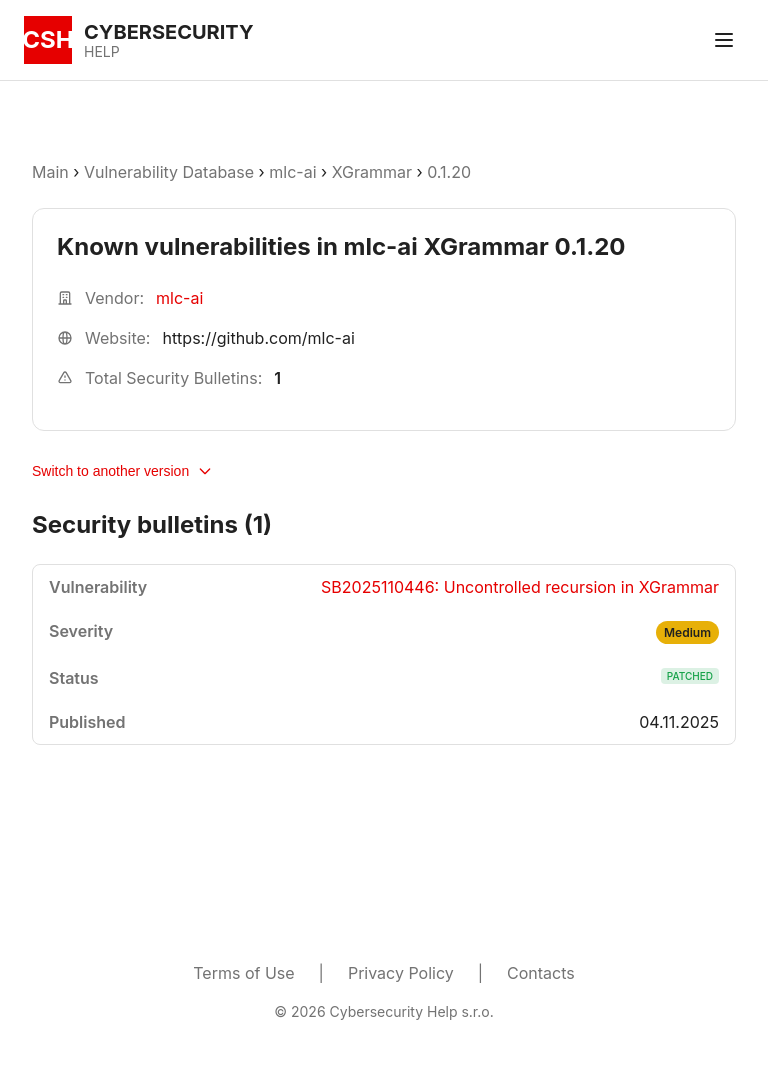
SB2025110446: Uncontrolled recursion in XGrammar (520, 587)
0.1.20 (449, 172)
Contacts (541, 973)
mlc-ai (292, 172)
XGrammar (372, 172)
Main (50, 172)
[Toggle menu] (724, 40)
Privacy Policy (401, 973)
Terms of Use (243, 973)
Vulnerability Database (169, 172)
